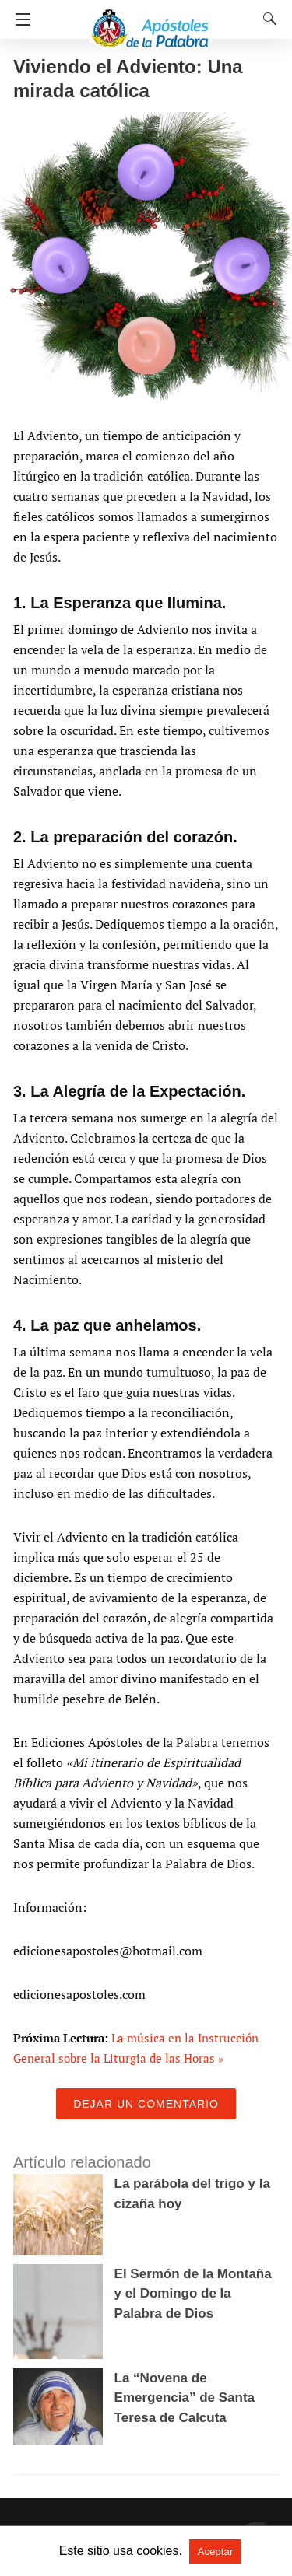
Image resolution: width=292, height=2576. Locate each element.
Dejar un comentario (146, 2104)
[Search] (266, 19)
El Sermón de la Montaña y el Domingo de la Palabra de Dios (193, 2293)
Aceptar (215, 2551)
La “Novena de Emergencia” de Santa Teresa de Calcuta (184, 2398)
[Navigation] (19, 19)
